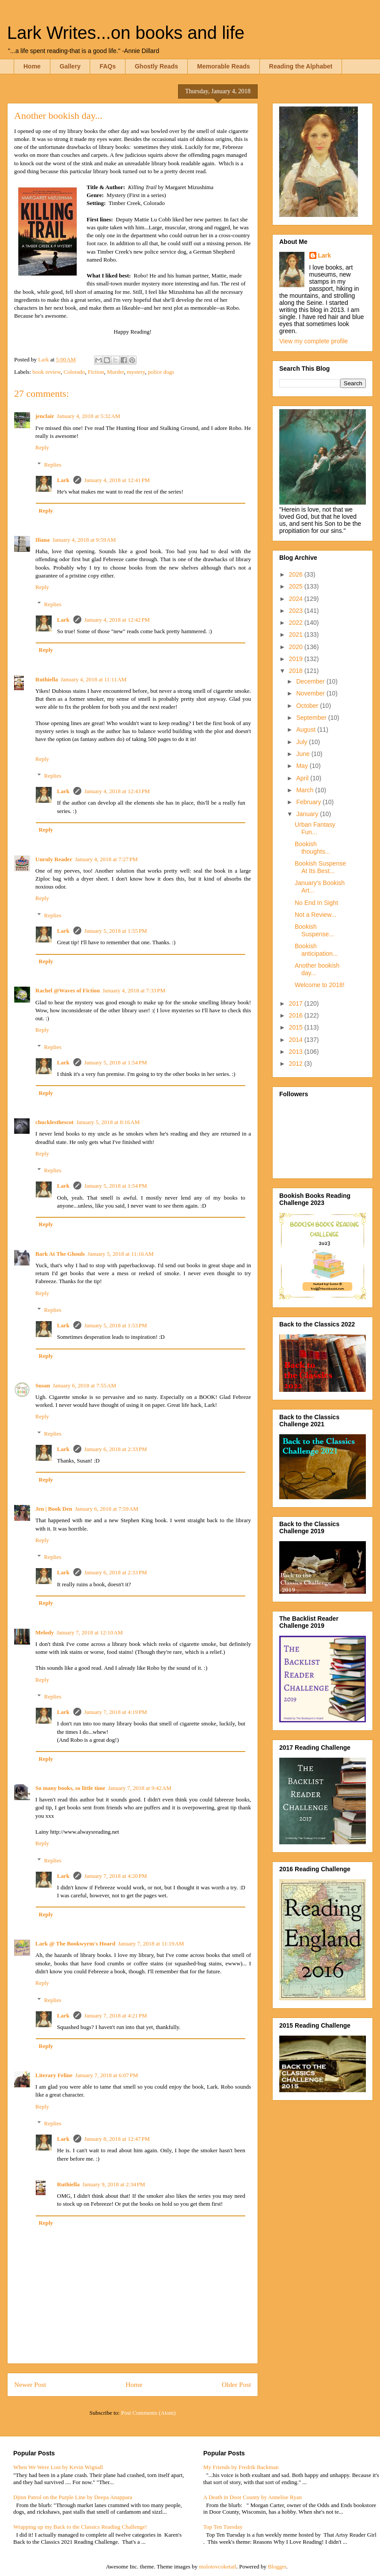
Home (32, 66)
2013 (296, 1051)
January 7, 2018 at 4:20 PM (115, 1876)
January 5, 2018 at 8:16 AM (108, 1122)
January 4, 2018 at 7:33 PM (134, 990)
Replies (52, 464)
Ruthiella (46, 679)
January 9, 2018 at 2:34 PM (113, 2184)
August (306, 729)
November (311, 693)
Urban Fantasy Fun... (315, 828)
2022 (296, 622)
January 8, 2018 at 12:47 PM (117, 2138)
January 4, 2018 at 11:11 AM (93, 679)
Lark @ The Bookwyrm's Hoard (75, 1943)
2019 (296, 658)
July (302, 741)
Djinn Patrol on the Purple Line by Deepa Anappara (72, 2497)
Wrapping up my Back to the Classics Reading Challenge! (80, 2526)
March (305, 790)
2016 (296, 1015)
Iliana (42, 539)
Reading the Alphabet (300, 66)
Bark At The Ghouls (60, 1253)
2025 (296, 586)
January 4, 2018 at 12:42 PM (117, 619)
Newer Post (30, 2384)
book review (47, 372)
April (303, 778)
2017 (296, 1003)
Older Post (236, 2384)
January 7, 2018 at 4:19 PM (115, 1712)
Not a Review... (315, 914)
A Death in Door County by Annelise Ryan (252, 2497)
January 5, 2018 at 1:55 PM (115, 930)
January (308, 813)
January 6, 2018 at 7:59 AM (106, 1508)
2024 (296, 598)
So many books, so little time (70, 1788)
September (312, 717)
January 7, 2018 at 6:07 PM (106, 2075)
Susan (42, 1385)
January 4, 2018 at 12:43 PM (117, 791)
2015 (296, 1027)
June (303, 753)
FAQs (107, 66)
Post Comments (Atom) (148, 2412)
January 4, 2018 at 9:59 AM (84, 539)
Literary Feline (53, 2075)
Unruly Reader (53, 859)
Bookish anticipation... (316, 949)
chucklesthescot (54, 1122)
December (311, 681)
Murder (115, 372)
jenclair (44, 416)
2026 (296, 574)
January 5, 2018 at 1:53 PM (115, 1325)
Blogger (277, 2566)
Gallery (70, 66)
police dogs (161, 372)
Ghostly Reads (156, 66)
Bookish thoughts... (312, 847)
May (302, 765)
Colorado (74, 372)
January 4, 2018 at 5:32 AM (89, 416)
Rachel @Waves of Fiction (67, 990)
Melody (44, 1632)
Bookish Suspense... (314, 930)
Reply (42, 447)
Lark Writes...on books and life (125, 32)
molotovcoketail (217, 2566)
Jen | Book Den (53, 1508)
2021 (296, 634)
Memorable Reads (223, 66)
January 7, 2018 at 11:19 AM (151, 1943)
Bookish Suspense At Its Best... (320, 867)
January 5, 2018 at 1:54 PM (115, 1062)
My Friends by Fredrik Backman (240, 2467)
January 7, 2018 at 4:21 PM (115, 2015)
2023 (296, 610)
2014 (296, 1039)
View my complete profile (313, 341)
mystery (136, 372)
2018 (296, 670)
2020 (296, 646)
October (308, 705)
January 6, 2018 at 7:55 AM (84, 1385)
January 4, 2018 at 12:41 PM (117, 480)
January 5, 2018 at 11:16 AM (120, 1253)
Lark (64, 480)
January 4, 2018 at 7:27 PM (106, 859)
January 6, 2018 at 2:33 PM (115, 1449)
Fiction (96, 372)
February (309, 801)
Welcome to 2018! (320, 984)
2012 (296, 1063)
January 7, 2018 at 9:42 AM (139, 1788)
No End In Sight (316, 902)
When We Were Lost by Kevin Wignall (58, 2467)
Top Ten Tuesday (223, 2526)
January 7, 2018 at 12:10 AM (90, 1632)
